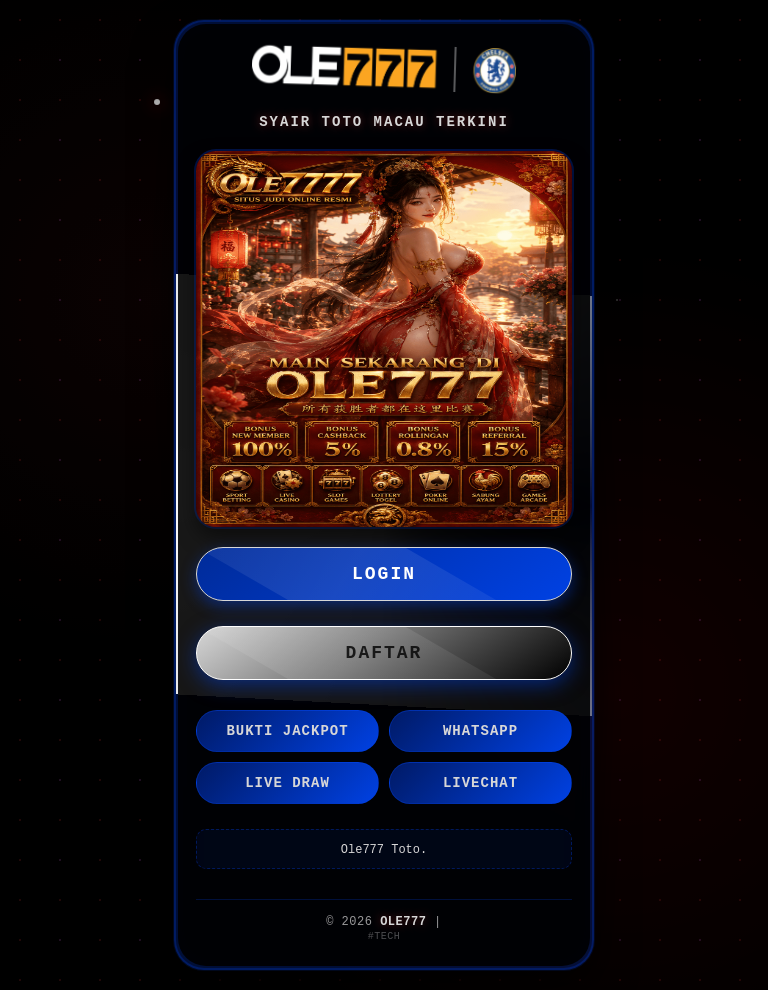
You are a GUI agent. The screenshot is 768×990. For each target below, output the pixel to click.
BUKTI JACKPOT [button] (287, 731)
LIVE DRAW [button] (287, 783)
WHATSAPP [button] (480, 731)
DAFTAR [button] (384, 653)
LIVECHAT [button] (480, 783)
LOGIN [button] (384, 574)
